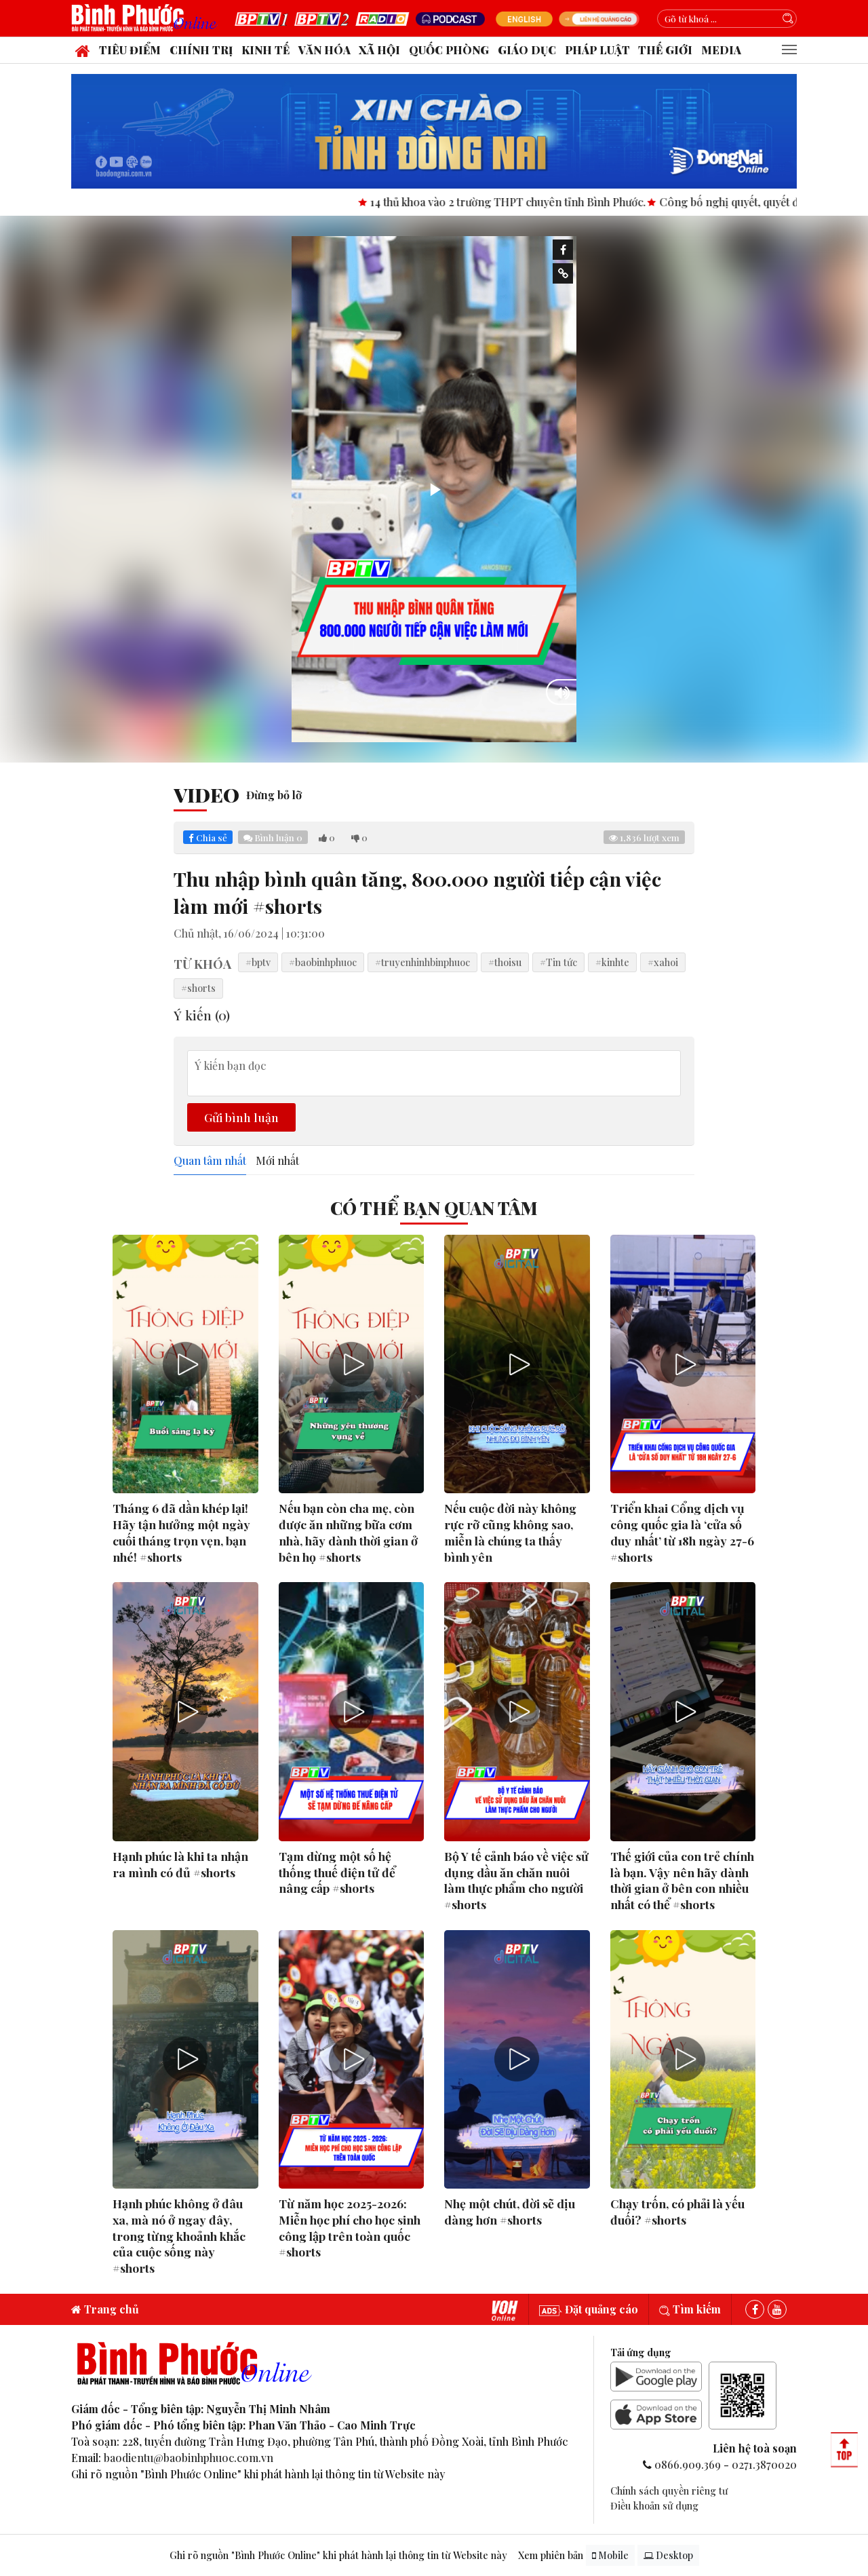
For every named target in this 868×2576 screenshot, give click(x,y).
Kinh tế (265, 50)
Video (206, 794)
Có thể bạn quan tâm (434, 1207)
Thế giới (665, 50)
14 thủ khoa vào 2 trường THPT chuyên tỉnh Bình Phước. (529, 202)
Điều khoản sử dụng (654, 2505)
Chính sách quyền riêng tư (669, 2490)
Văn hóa (324, 50)
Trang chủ (105, 2309)
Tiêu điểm (130, 50)
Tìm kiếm (690, 2309)
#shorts (198, 988)
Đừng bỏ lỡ (274, 794)
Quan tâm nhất (210, 1161)
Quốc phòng (449, 50)
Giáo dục (527, 50)
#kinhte (612, 962)
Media (721, 50)
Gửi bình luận (241, 1117)
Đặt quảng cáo (588, 2309)
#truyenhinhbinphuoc (422, 962)
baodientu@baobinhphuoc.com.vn (188, 2457)
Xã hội (379, 50)
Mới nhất (277, 1161)
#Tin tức (558, 962)
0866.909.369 (687, 2464)
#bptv (258, 962)
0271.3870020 (764, 2464)
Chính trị (201, 50)
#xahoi (663, 962)
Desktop (668, 2555)
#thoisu (504, 962)
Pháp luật (597, 50)
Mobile (610, 2555)
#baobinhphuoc (323, 962)
